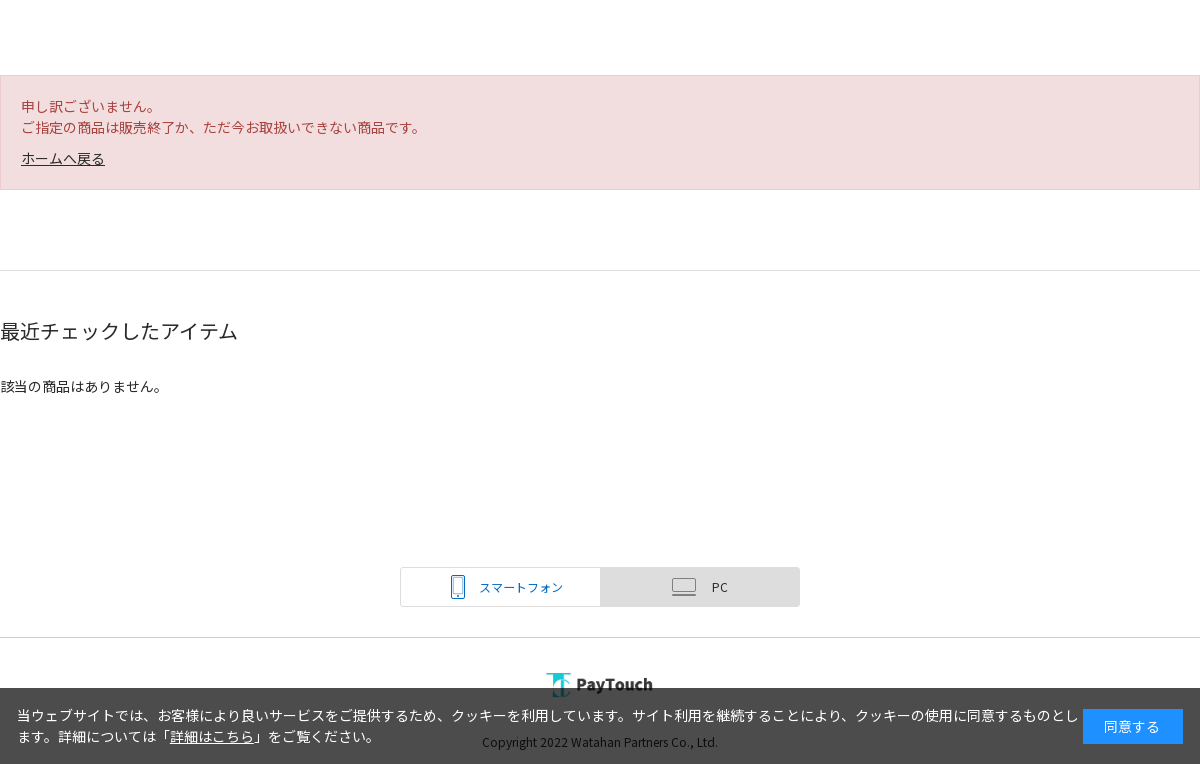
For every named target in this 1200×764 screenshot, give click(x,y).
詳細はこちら (212, 736)
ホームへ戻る (63, 158)
